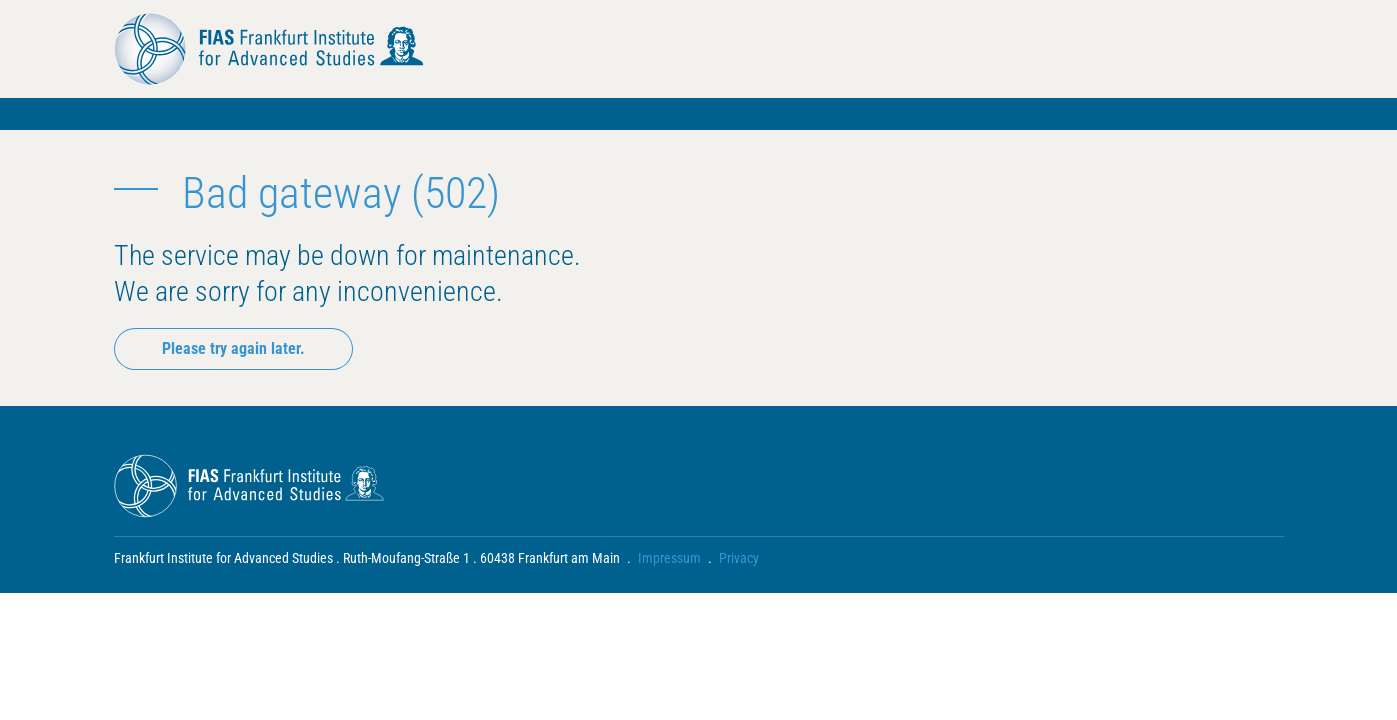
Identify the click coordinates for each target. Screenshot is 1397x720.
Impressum (669, 558)
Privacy (739, 558)
